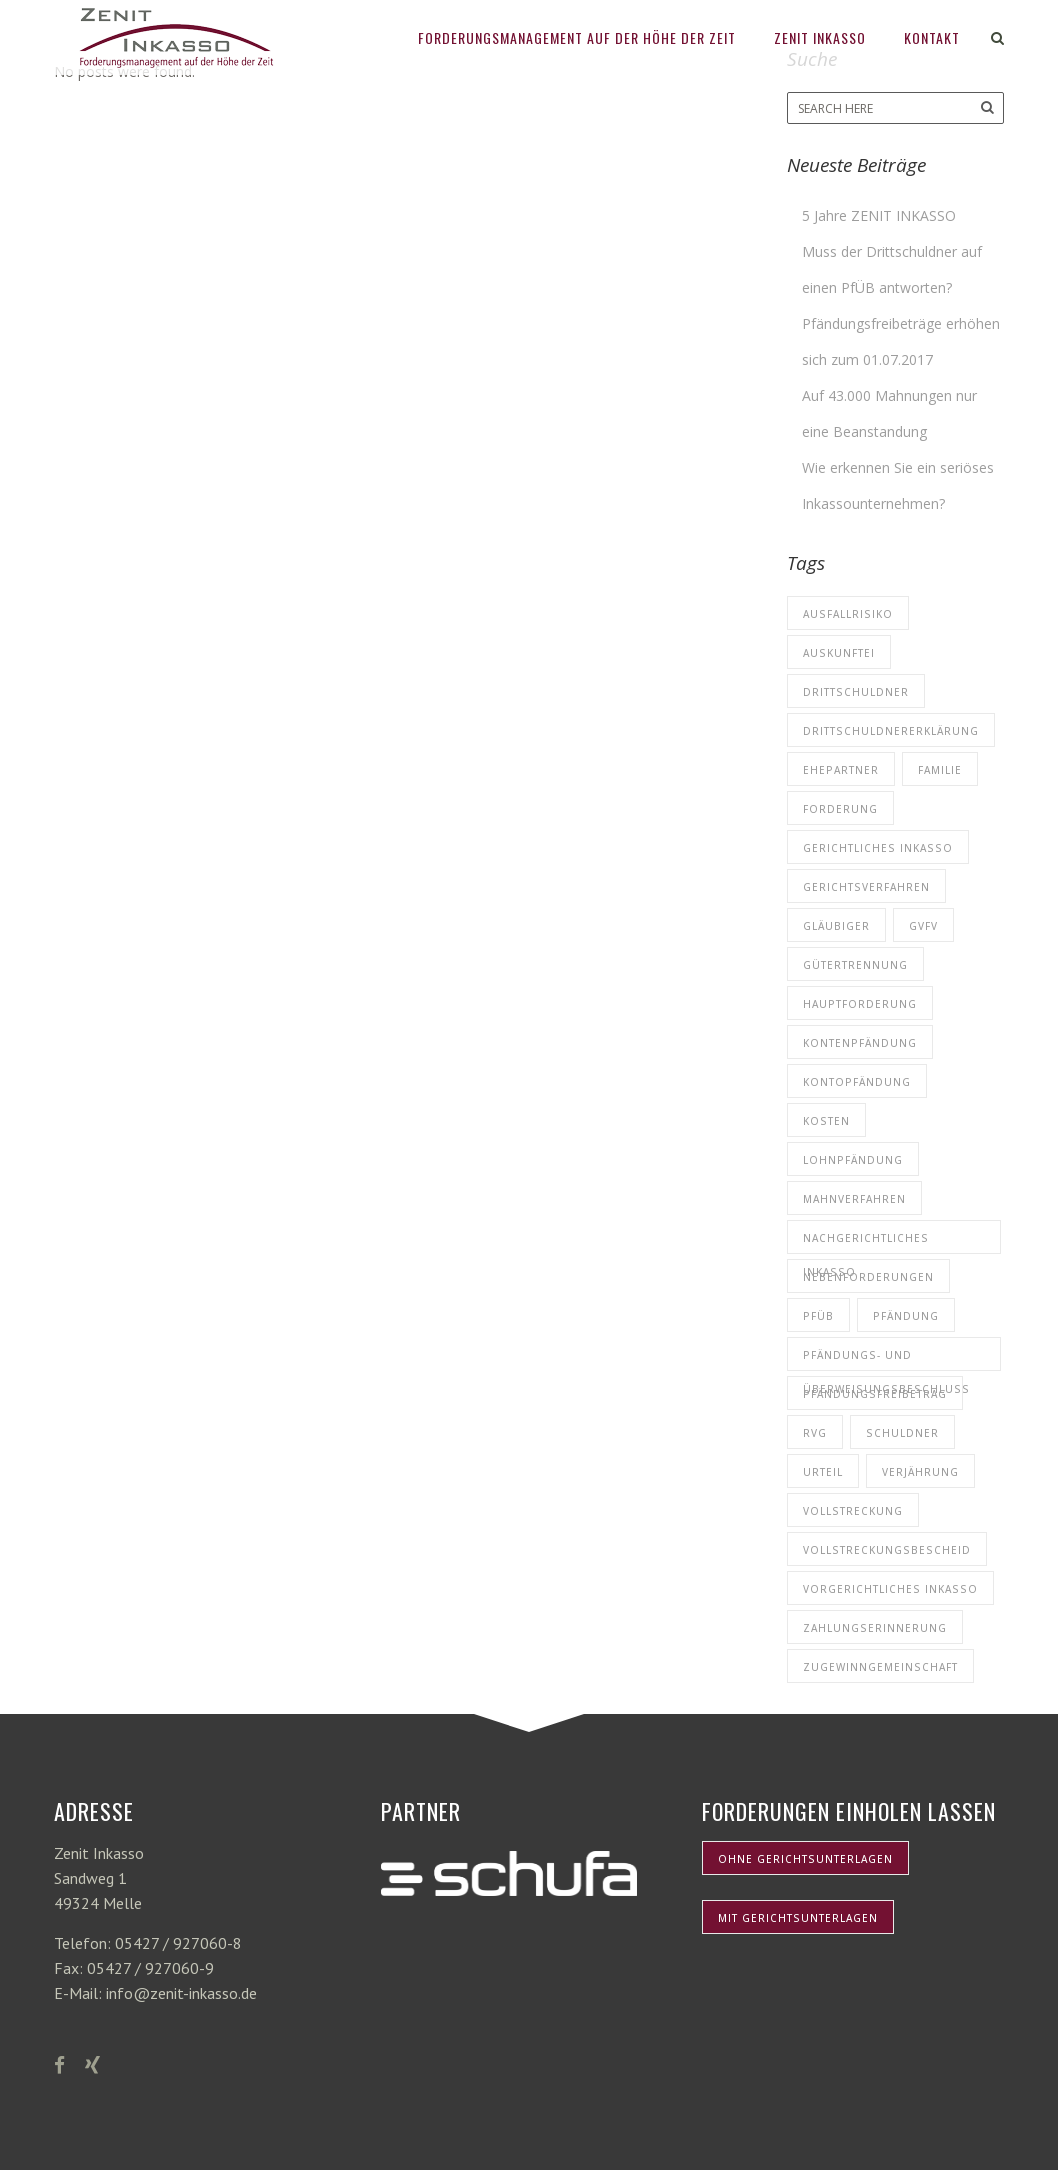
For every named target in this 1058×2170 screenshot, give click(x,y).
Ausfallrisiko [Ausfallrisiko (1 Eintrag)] (848, 614)
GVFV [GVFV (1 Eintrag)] (923, 926)
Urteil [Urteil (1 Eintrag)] (823, 1472)
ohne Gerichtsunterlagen (805, 1859)
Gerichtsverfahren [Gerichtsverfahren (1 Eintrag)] (866, 887)
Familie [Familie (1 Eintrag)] (940, 770)
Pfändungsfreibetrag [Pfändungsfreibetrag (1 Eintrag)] (875, 1394)
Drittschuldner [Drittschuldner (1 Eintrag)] (856, 692)
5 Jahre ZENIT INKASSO (879, 215)
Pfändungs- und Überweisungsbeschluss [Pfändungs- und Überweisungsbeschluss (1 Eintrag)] (886, 1359)
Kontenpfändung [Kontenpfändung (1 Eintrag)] (860, 1043)
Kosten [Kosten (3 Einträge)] (826, 1121)
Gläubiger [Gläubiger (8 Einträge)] (836, 926)
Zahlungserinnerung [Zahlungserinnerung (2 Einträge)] (875, 1628)
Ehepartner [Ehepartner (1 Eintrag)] (841, 770)
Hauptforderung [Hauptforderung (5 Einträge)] (860, 1004)
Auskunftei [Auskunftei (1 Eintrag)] (839, 653)
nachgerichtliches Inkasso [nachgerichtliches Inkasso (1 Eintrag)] (866, 1242)
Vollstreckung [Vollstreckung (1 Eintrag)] (853, 1511)
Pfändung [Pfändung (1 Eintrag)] (906, 1316)
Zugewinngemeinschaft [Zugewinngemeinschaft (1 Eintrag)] (880, 1667)
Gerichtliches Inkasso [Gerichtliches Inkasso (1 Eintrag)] (878, 848)
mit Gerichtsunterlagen (798, 1918)
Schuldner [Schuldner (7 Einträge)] (902, 1433)
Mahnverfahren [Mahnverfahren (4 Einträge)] (854, 1199)
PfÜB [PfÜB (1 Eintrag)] (818, 1316)
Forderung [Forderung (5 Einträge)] (840, 809)
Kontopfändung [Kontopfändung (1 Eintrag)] (857, 1082)
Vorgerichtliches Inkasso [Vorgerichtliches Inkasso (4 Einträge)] (890, 1589)
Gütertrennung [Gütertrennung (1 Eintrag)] (855, 965)
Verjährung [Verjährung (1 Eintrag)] (920, 1472)
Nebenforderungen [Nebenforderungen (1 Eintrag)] (868, 1277)
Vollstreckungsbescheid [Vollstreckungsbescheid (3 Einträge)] (887, 1550)
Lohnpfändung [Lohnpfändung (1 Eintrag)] (853, 1160)
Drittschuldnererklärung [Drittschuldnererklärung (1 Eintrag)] (891, 731)
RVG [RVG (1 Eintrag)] (815, 1433)
